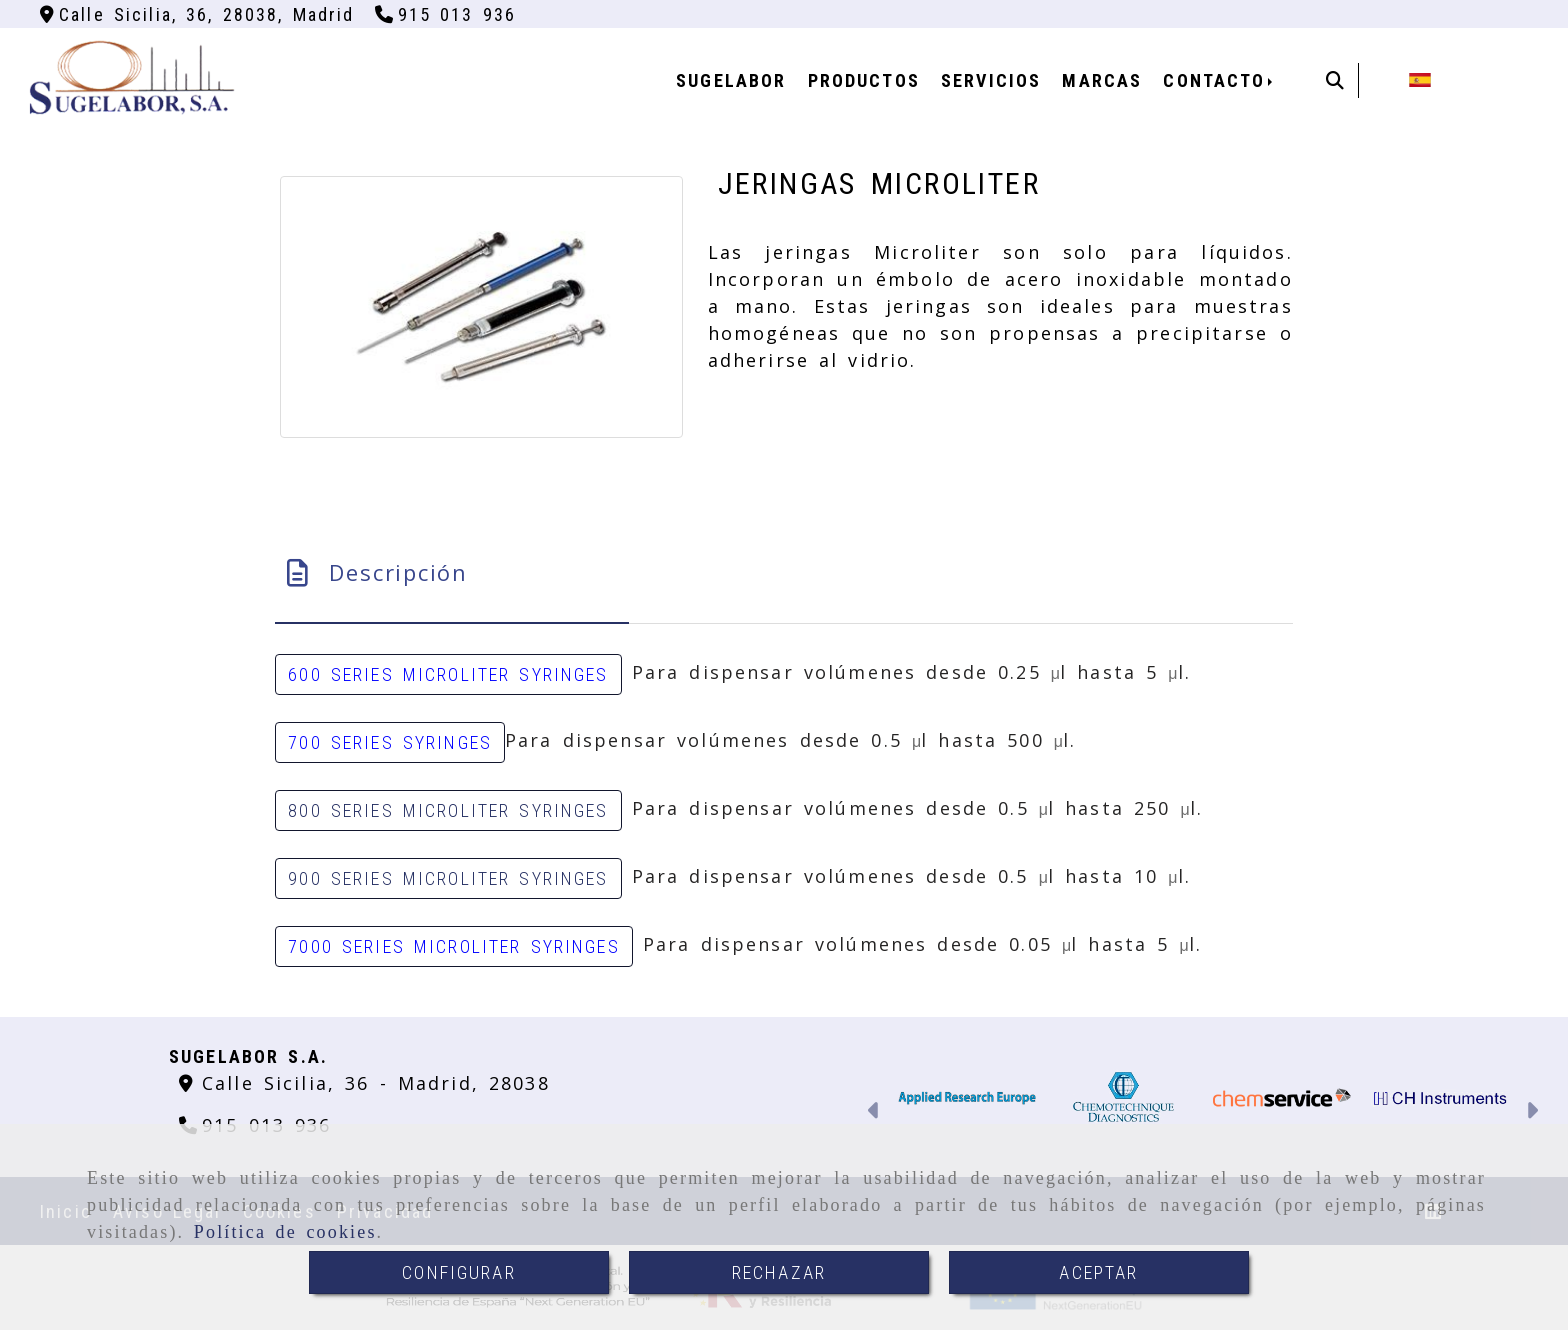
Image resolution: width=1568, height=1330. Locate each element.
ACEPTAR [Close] (1098, 1272)
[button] (874, 1112)
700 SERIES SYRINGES (390, 742)
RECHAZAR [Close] (779, 1272)
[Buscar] (1335, 80)
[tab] (452, 572)
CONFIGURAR (459, 1272)
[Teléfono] (446, 14)
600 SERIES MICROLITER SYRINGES (448, 674)
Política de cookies (285, 1232)
